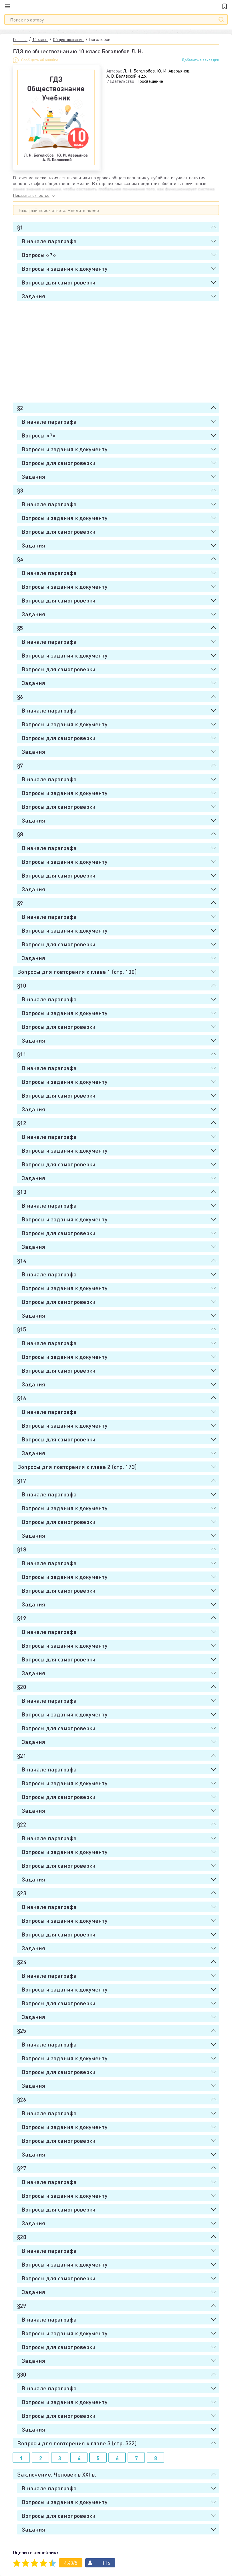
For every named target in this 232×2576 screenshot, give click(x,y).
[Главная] (116, 6)
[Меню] (10, 6)
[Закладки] (224, 6)
